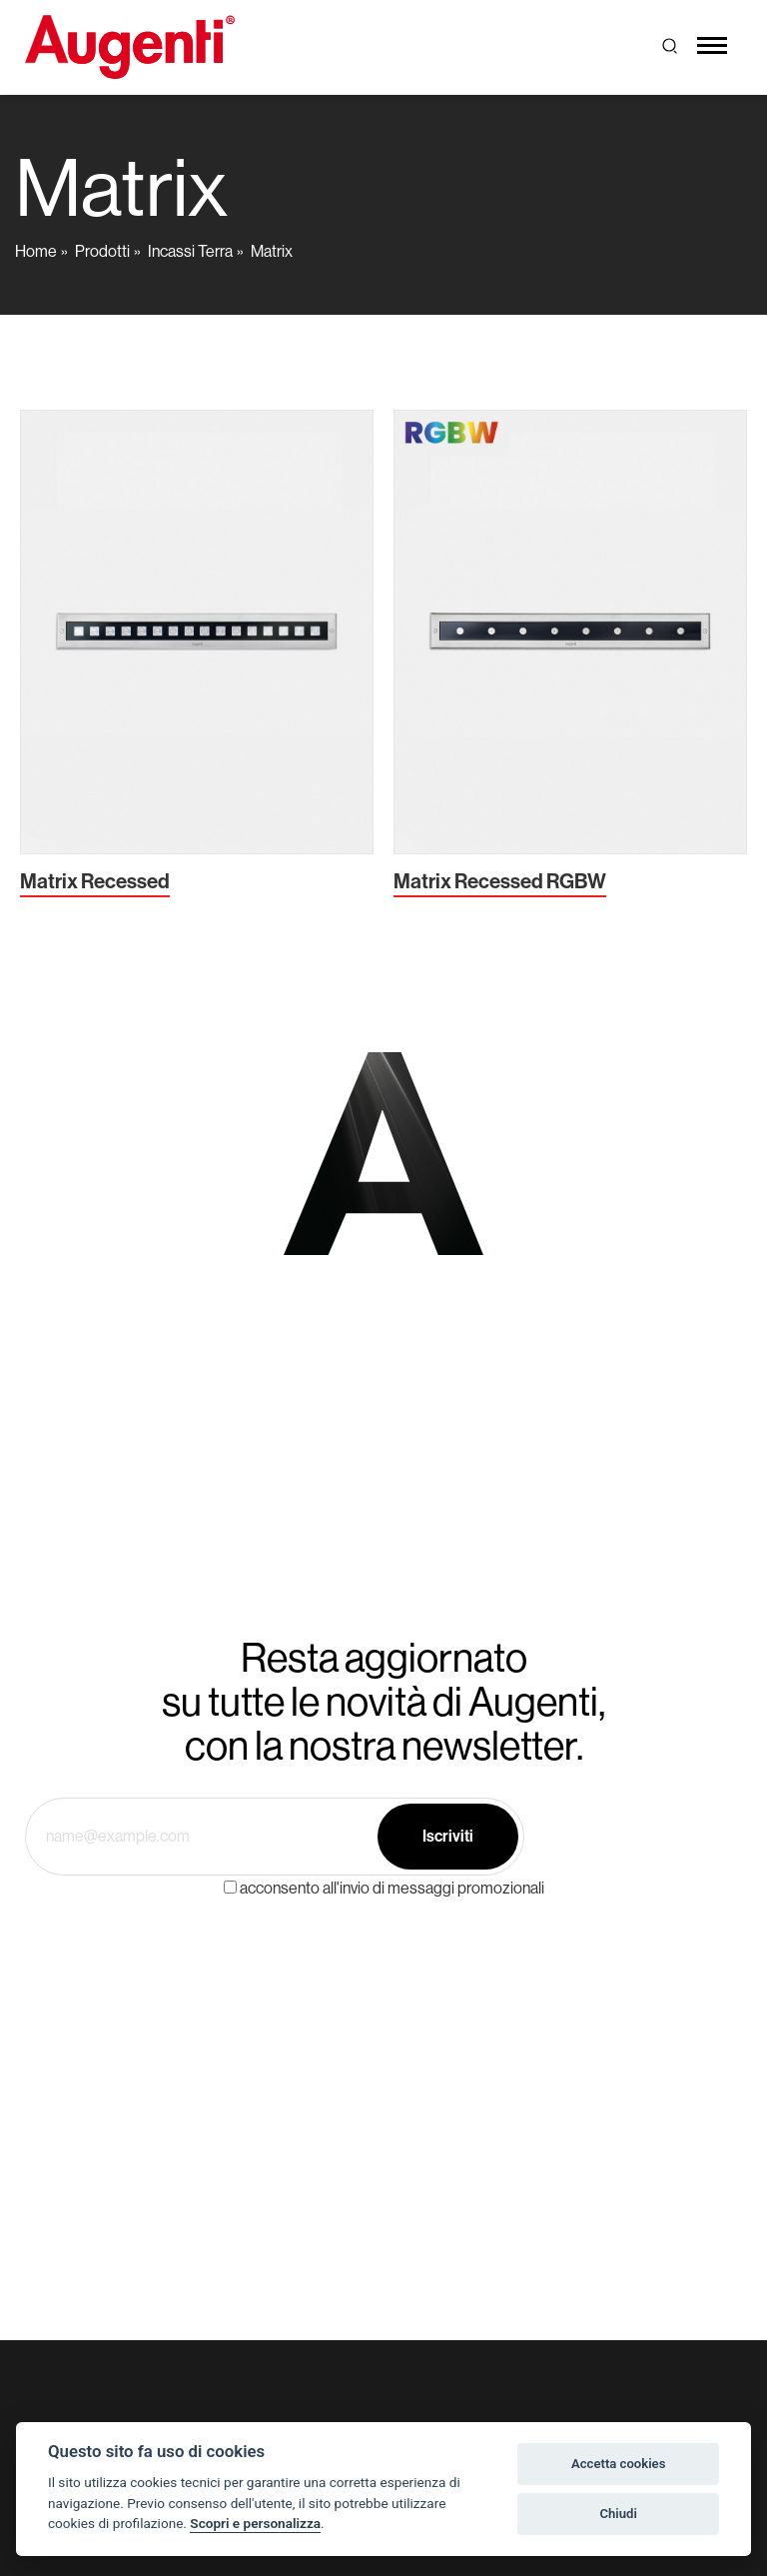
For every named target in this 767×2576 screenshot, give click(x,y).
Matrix (272, 251)
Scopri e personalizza (255, 2523)
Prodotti (102, 251)
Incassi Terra (190, 251)
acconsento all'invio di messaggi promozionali (392, 1888)
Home (36, 251)
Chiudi (617, 2513)
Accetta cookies (618, 2463)
